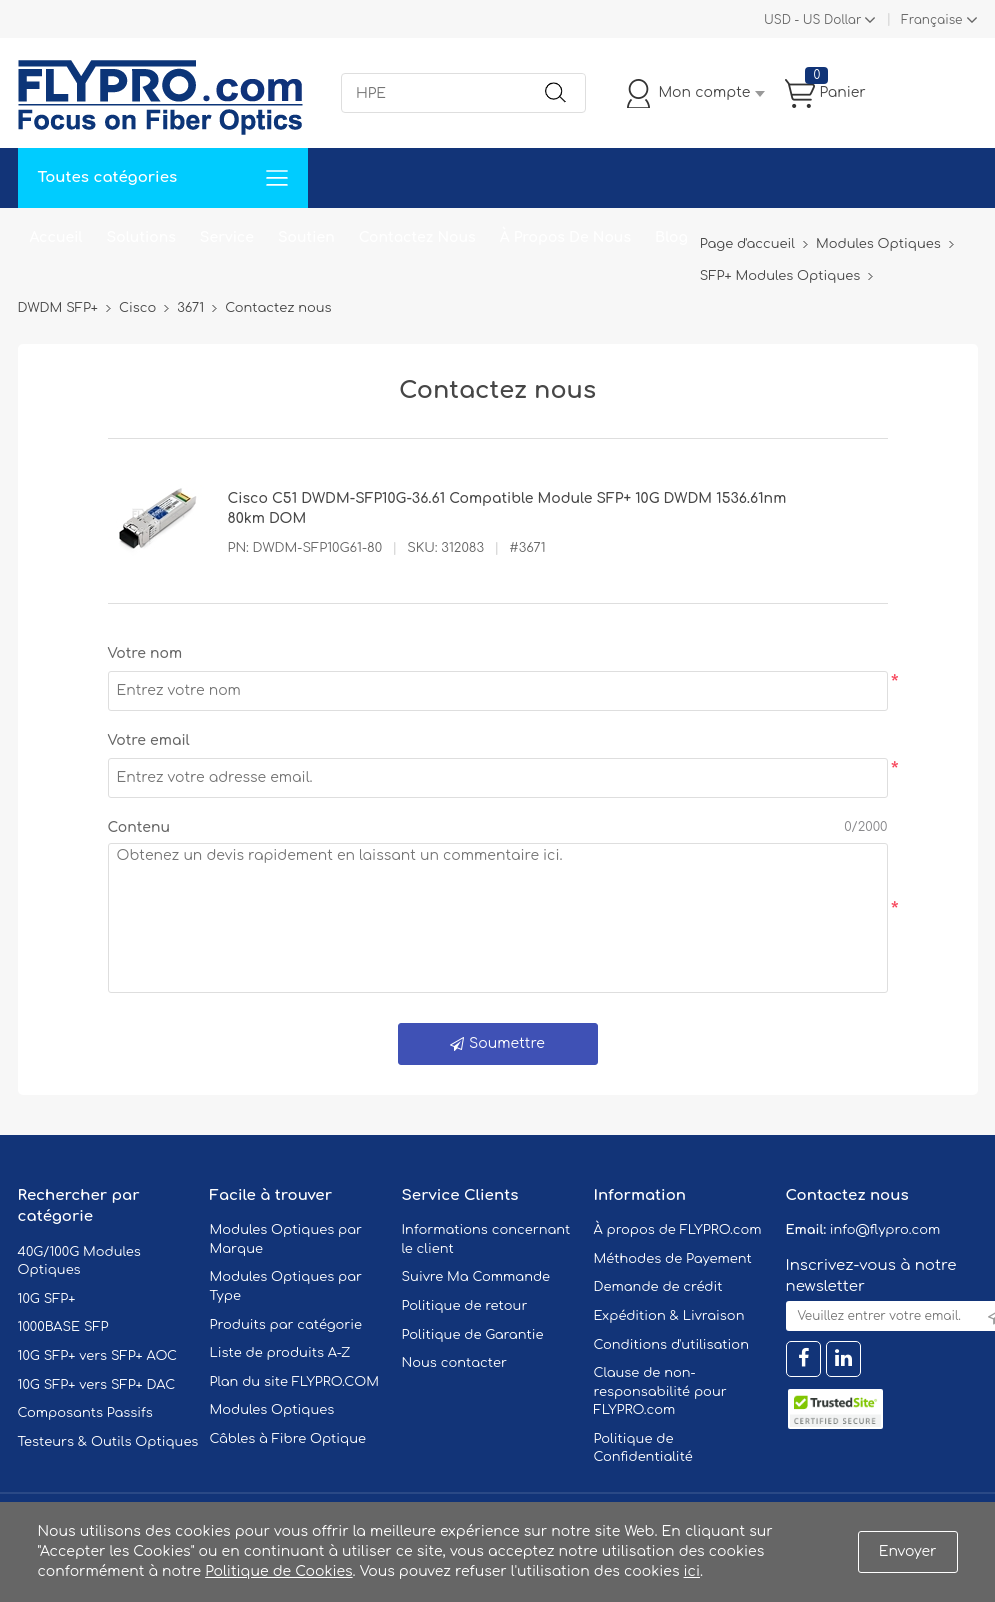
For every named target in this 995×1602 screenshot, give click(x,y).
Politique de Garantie (473, 1335)
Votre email (149, 740)
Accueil (56, 237)
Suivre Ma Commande (476, 1277)
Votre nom (145, 653)
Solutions (141, 237)
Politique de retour (465, 1306)
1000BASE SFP (63, 1327)
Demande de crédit (658, 1287)
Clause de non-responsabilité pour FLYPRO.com (660, 1391)
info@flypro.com (885, 1230)
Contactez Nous (417, 237)
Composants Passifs (85, 1413)
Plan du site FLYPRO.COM (295, 1382)
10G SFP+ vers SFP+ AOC (98, 1356)
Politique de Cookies (278, 1571)
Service (227, 237)
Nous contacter (454, 1363)
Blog (671, 237)
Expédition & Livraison (669, 1316)
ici (692, 1571)
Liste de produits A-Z (280, 1353)
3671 (190, 308)
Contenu (139, 827)
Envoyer (908, 1551)
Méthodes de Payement (673, 1259)
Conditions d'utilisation (671, 1345)
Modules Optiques (272, 1410)
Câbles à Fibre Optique (288, 1439)
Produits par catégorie (286, 1325)
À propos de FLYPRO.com (678, 1230)
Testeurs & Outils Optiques (108, 1442)
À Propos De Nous (565, 237)
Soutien (306, 237)
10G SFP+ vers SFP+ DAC (97, 1385)
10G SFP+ (47, 1299)
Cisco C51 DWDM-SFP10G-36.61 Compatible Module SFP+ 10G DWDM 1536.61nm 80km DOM (507, 508)
